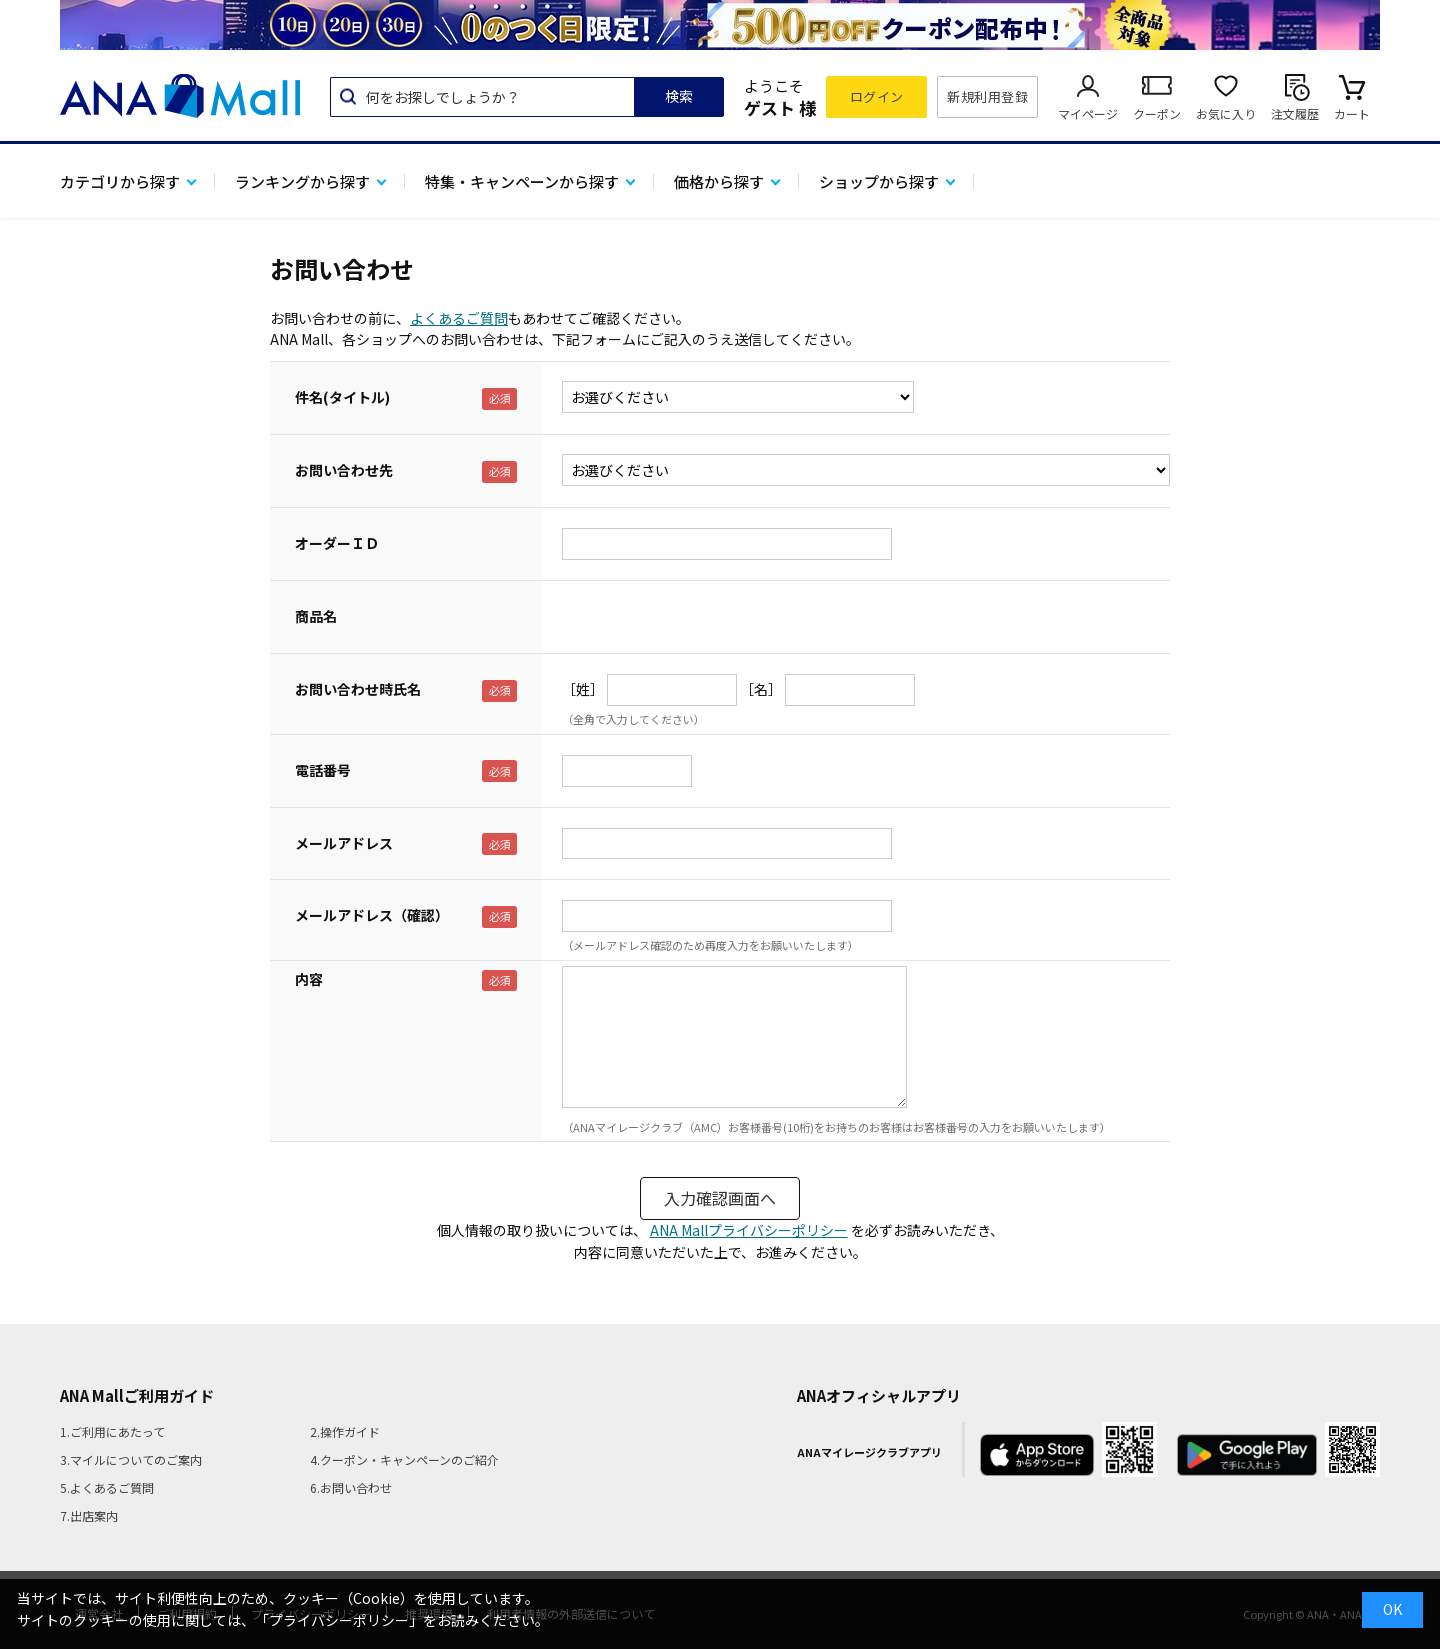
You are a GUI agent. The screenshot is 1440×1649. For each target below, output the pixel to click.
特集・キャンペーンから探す (522, 181)
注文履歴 (1295, 113)
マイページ (1088, 113)
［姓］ (583, 689)
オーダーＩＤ (337, 543)
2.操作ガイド (345, 1431)
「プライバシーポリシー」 (339, 1620)
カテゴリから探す (120, 181)
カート (1352, 113)
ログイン (877, 96)
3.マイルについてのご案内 (131, 1459)
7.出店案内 (89, 1515)
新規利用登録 (987, 96)
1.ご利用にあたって (112, 1431)
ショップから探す (879, 181)
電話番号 (323, 770)
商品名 (316, 616)
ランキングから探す (302, 181)
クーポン (1157, 113)
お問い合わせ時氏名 (358, 689)
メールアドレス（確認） (372, 915)
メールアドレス (344, 843)
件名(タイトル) (342, 397)
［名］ (761, 689)
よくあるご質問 (459, 318)
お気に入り (1226, 113)
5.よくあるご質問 (107, 1487)
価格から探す (719, 181)
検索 (679, 96)
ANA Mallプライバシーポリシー (749, 1230)
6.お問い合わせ (351, 1487)
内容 (309, 979)
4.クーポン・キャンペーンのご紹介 (404, 1459)
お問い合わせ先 (344, 470)
